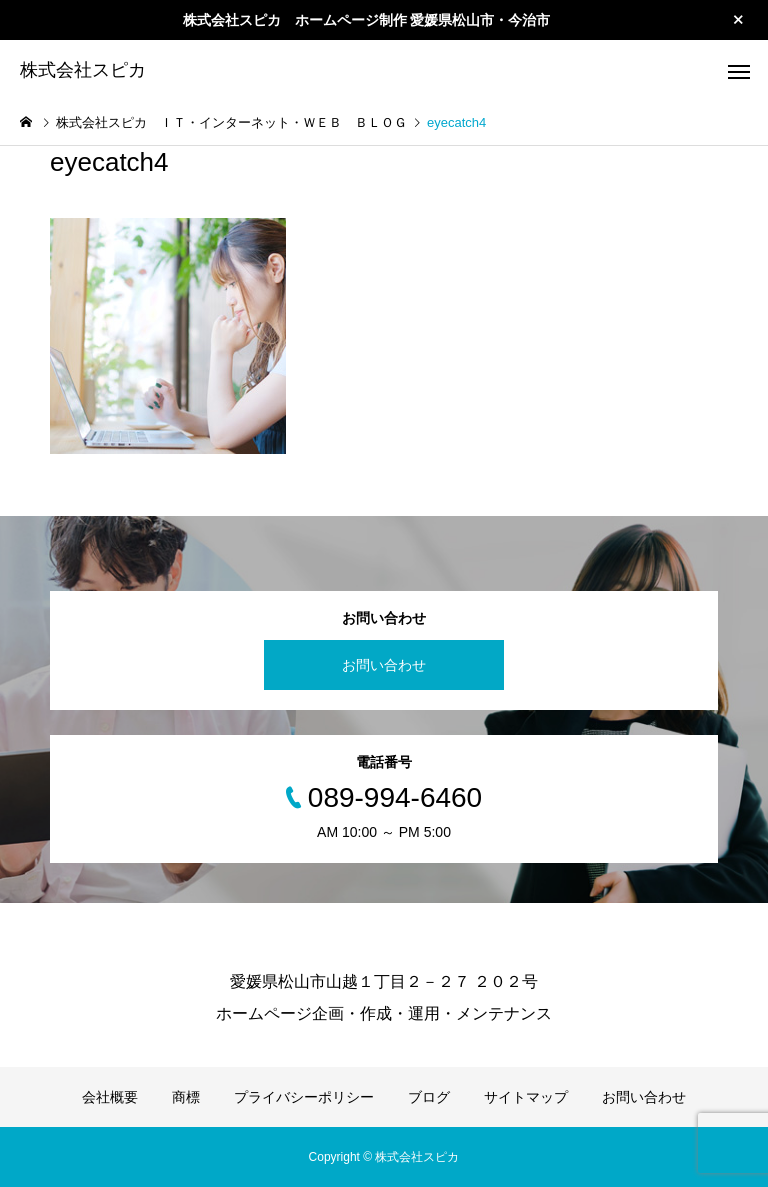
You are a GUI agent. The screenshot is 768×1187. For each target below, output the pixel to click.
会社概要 (110, 1097)
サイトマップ (526, 1097)
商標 (186, 1097)
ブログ (429, 1097)
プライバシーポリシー (304, 1097)
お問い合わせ (384, 665)
